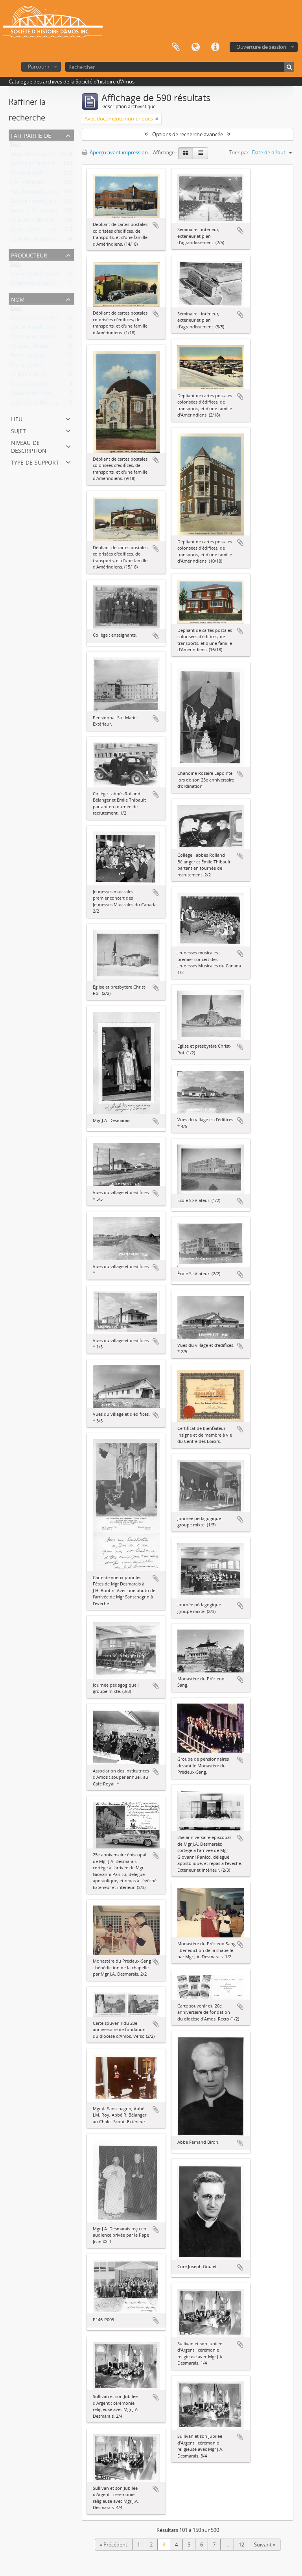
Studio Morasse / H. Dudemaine (47, 155)
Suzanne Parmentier (34, 212)
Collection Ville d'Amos (36, 221)
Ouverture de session (261, 46)
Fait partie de (31, 135)
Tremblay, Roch (28, 357)
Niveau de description (28, 446)
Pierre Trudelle (27, 183)
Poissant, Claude (29, 347)
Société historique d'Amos (40, 202)
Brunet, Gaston (28, 366)
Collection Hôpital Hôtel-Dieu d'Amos (53, 240)
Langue (195, 47)
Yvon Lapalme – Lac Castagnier (46, 231)
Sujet (18, 430)
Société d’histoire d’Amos (39, 165)
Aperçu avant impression (115, 152)
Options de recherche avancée (187, 134)
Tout (15, 146)
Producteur (29, 254)
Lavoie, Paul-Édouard (35, 275)
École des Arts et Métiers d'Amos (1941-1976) (62, 319)
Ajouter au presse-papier (156, 225)
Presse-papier (176, 47)
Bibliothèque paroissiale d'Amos (47, 284)
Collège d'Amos (28, 376)
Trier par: (239, 152)
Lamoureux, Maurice (34, 404)
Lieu (16, 418)
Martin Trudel (26, 174)
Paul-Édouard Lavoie (34, 193)
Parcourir (39, 66)
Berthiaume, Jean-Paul (36, 338)
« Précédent (113, 2544)
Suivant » (264, 2544)
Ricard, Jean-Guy (29, 385)
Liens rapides (215, 47)
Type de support (35, 461)
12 (241, 2544)
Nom (18, 298)
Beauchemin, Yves (31, 394)
